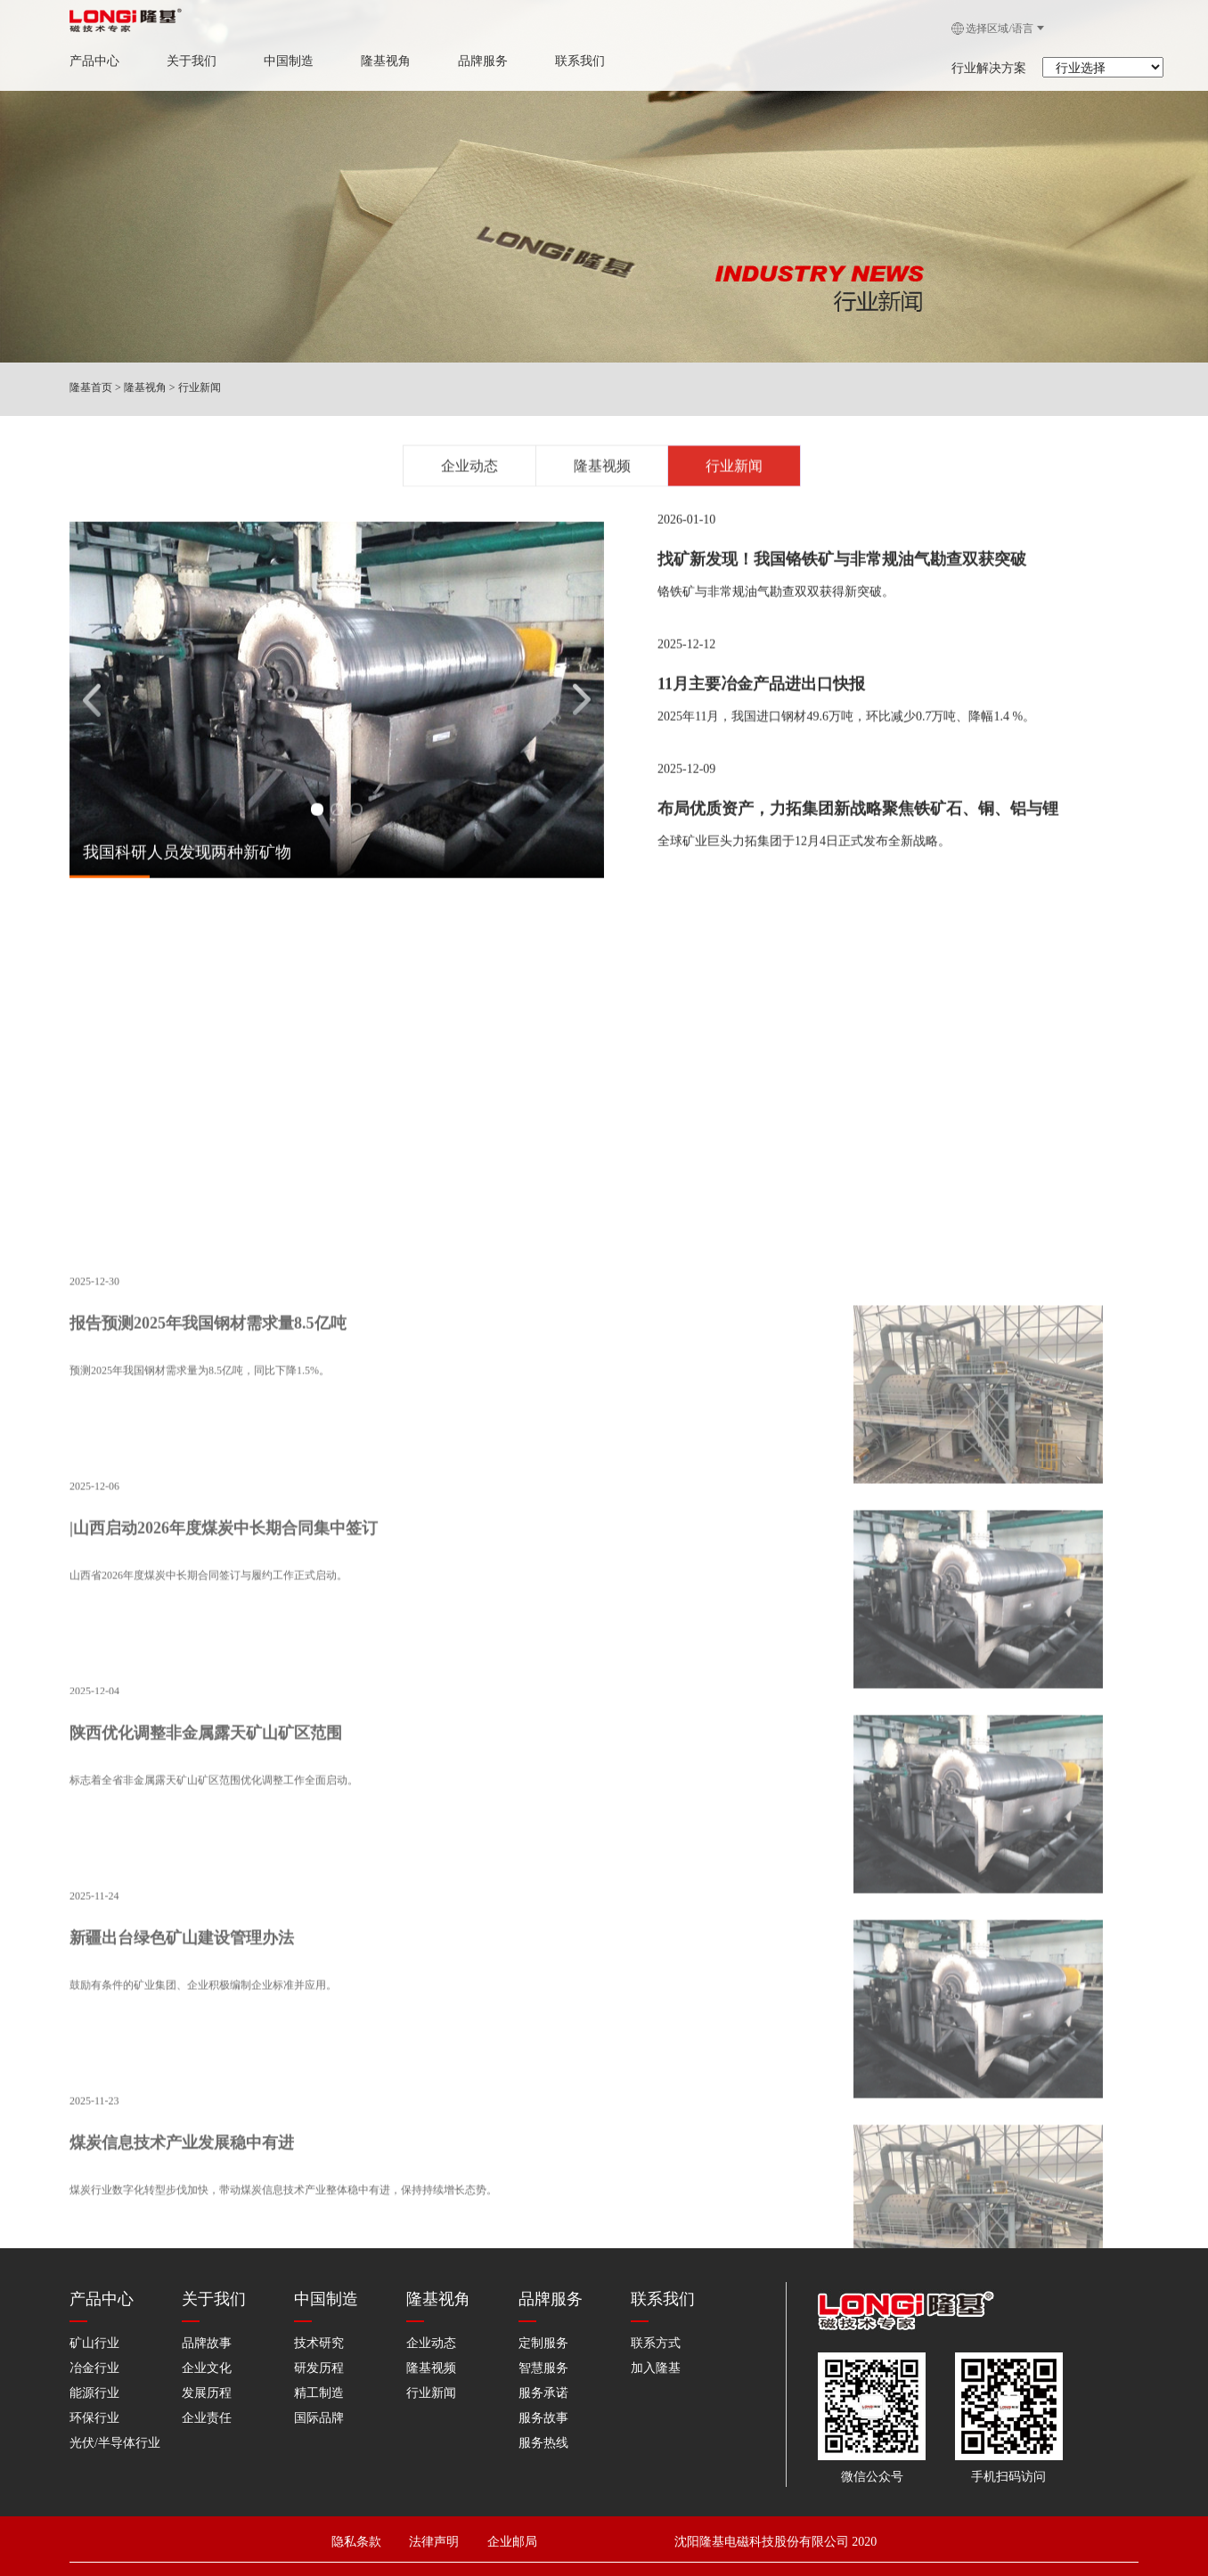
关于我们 (184, 61)
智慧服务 (543, 2365)
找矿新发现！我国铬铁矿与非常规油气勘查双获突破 (841, 574)
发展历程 (207, 2390)
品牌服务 (476, 61)
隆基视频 (602, 470)
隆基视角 (379, 61)
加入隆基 (656, 2365)
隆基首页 (90, 387)
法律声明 (444, 2533)
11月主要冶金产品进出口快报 (761, 699)
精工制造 (319, 2390)
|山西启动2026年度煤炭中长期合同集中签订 (223, 1943)
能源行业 (94, 2390)
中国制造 (281, 61)
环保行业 (94, 2415)
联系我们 (573, 61)
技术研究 (319, 2340)
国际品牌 (319, 2415)
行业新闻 (199, 387)
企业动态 (469, 470)
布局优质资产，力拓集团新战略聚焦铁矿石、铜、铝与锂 (857, 824)
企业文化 (207, 2365)
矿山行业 (94, 2340)
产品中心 (87, 61)
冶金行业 (94, 2365)
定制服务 (543, 2340)
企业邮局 (511, 2533)
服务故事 (543, 2415)
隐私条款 (357, 2533)
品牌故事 (207, 2340)
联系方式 (656, 2340)
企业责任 (207, 2415)
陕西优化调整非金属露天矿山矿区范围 (205, 2148)
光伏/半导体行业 (114, 2440)
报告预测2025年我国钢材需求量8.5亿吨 (208, 1739)
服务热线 (543, 2440)
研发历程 (319, 2365)
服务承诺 (543, 2390)
